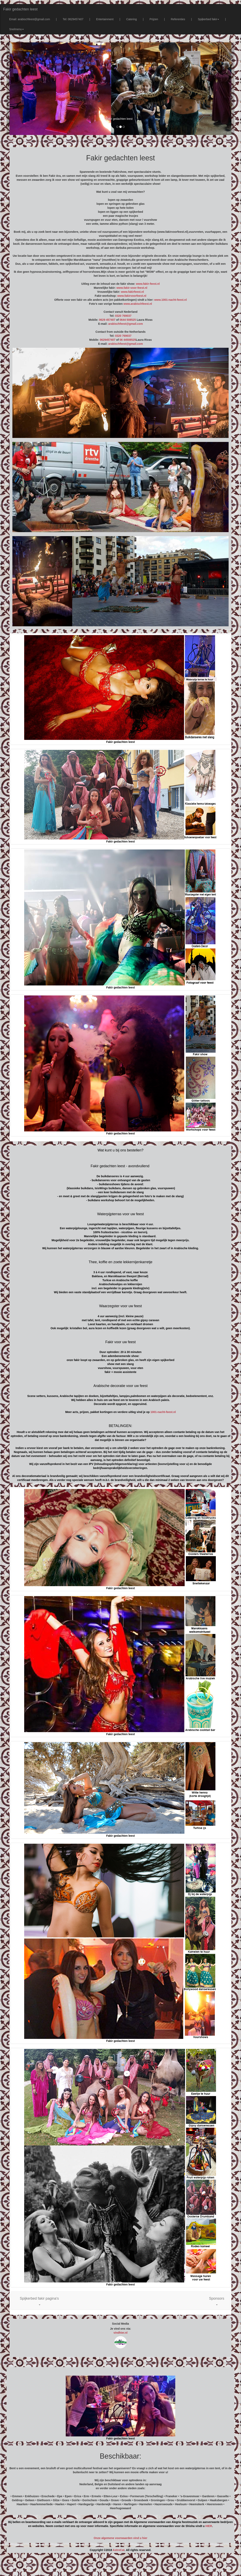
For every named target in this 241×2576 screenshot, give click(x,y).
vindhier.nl (120, 2332)
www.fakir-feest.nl (148, 283)
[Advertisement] (120, 2566)
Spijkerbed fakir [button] (208, 19)
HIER (208, 2526)
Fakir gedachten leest (20, 9)
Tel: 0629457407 (73, 19)
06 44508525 (128, 339)
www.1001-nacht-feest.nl (170, 299)
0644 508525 (128, 319)
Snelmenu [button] (16, 29)
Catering (131, 19)
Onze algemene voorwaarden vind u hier (120, 2538)
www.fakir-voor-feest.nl (132, 287)
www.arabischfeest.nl (137, 303)
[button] (39, 2301)
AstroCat (118, 2550)
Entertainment (105, 19)
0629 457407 (107, 319)
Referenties (178, 19)
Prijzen (153, 19)
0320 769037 (123, 315)
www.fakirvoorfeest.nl (131, 295)
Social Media (120, 2323)
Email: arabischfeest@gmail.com (29, 19)
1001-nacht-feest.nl (163, 1412)
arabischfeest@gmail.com (125, 323)
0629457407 (107, 339)
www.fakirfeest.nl (132, 291)
